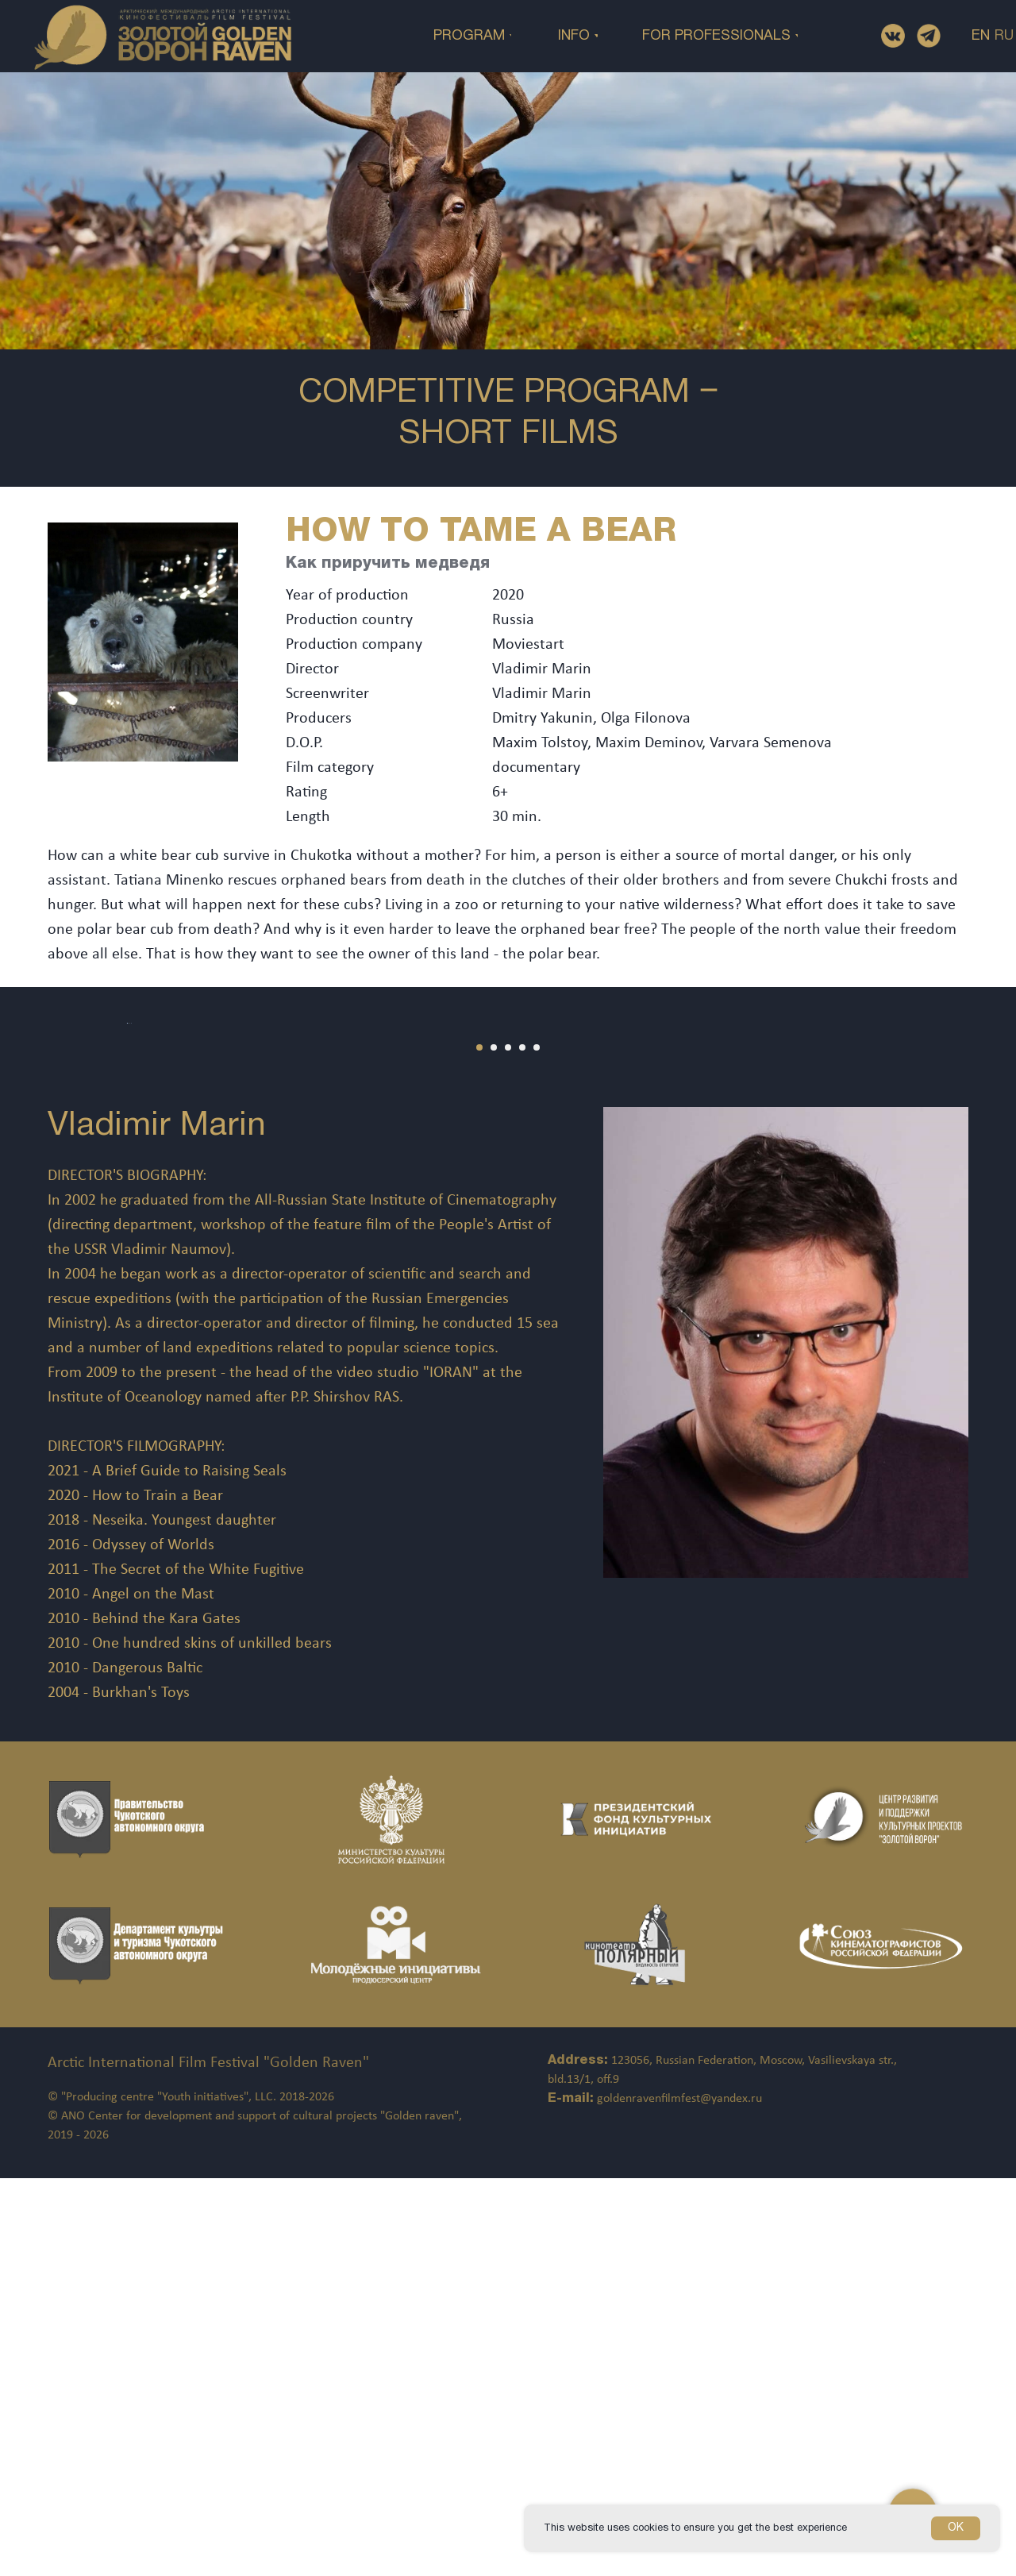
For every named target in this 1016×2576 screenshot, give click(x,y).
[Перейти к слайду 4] (522, 1445)
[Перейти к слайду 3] (508, 1445)
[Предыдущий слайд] (40, 1222)
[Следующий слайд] (976, 1222)
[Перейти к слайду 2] (494, 1445)
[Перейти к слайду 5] (536, 1445)
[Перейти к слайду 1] (479, 1445)
